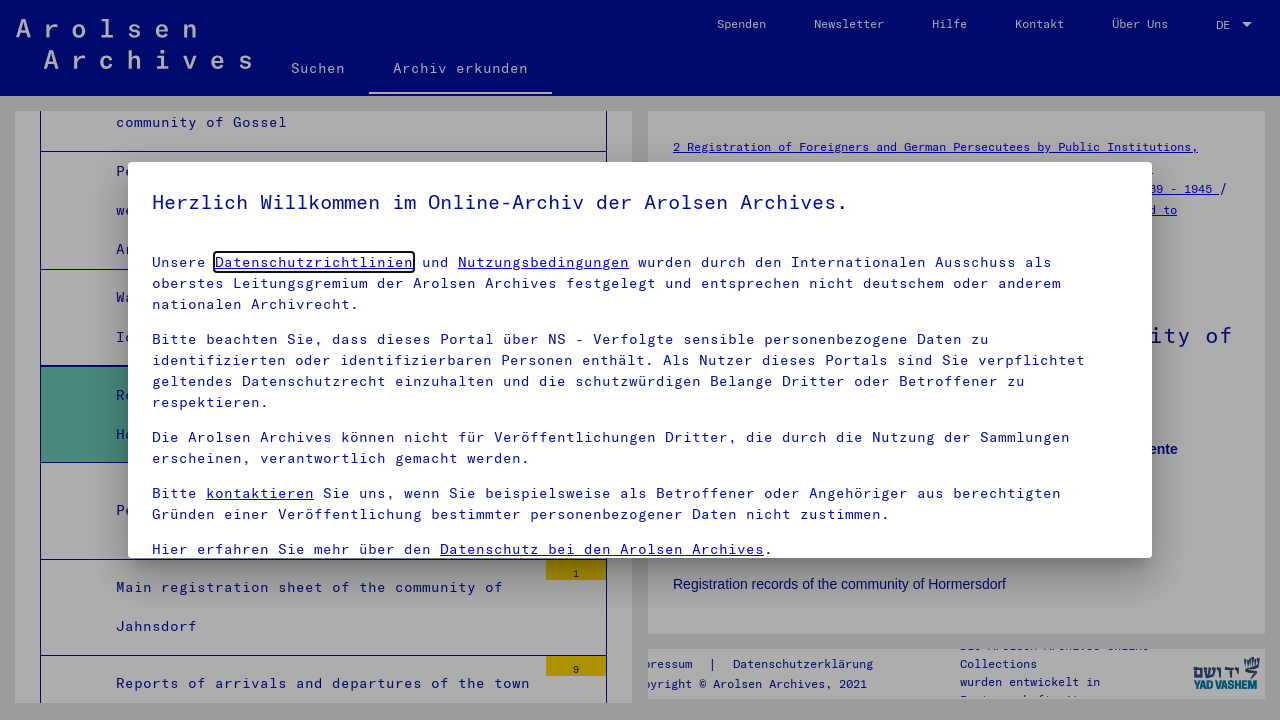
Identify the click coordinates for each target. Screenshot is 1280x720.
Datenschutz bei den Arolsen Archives (602, 549)
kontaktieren (260, 493)
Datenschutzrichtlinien (314, 262)
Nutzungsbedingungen (543, 262)
